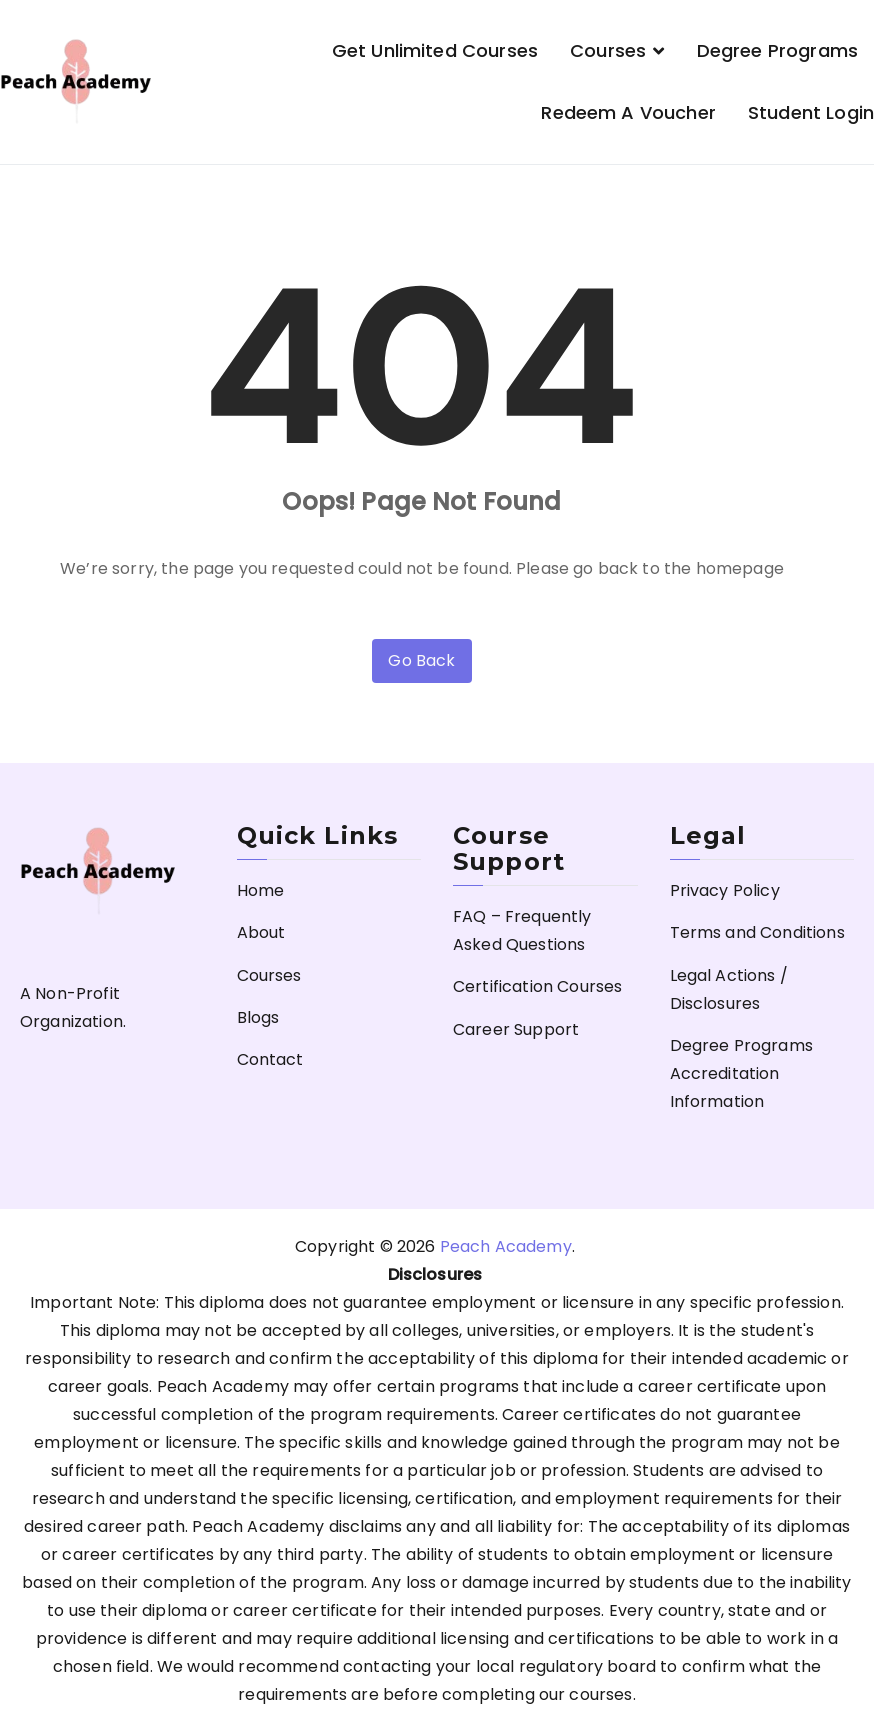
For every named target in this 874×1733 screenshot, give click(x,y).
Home (261, 890)
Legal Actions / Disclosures (729, 989)
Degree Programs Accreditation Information (741, 1073)
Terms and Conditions (757, 932)
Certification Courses (537, 986)
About (261, 932)
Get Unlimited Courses (435, 50)
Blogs (258, 1017)
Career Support (516, 1029)
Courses (608, 50)
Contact (270, 1059)
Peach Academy (506, 1246)
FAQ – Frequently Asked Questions (522, 930)
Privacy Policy (725, 890)
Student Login (811, 112)
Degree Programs (777, 50)
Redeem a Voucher (628, 112)
